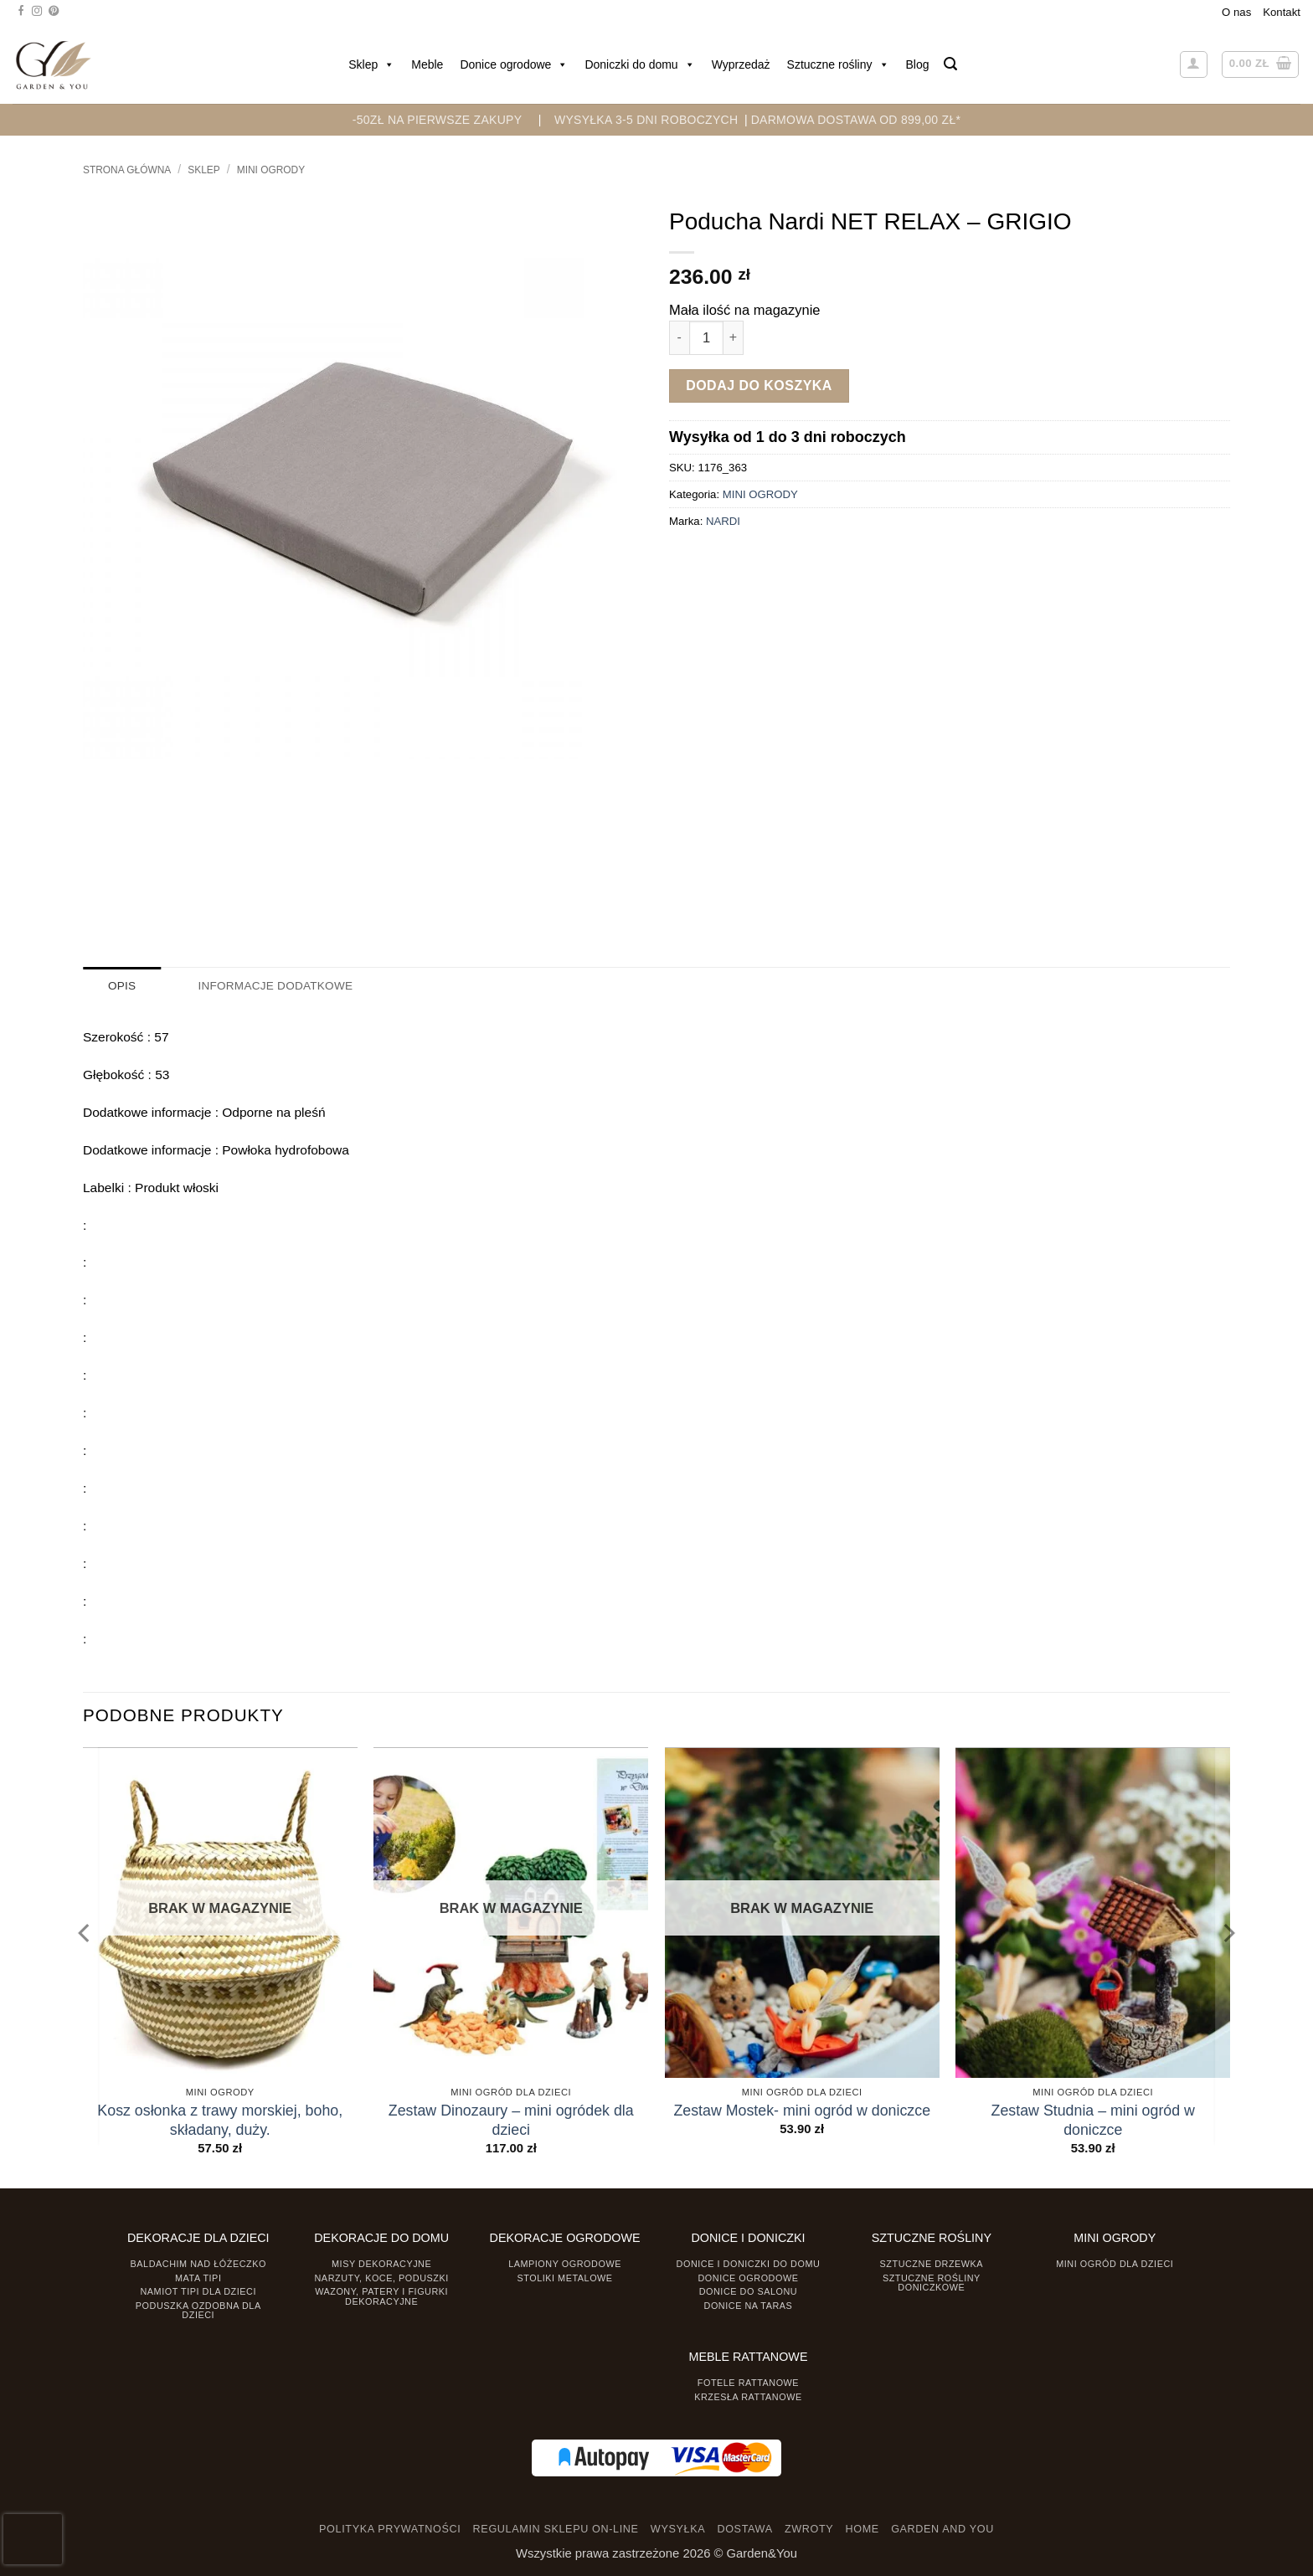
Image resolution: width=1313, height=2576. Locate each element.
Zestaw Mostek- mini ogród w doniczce (801, 2109)
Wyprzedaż (741, 64)
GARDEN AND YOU (942, 2529)
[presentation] (32, 2539)
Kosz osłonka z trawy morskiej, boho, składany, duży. (219, 2119)
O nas (1236, 12)
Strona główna (127, 170)
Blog (917, 64)
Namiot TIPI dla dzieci (197, 2291)
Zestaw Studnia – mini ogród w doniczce (1093, 2119)
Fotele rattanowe (748, 2382)
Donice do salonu (748, 2291)
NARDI (723, 521)
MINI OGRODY (271, 170)
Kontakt (1281, 12)
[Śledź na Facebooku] (21, 12)
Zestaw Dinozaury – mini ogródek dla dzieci (511, 2119)
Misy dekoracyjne (381, 2263)
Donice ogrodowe (514, 64)
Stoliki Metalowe (564, 2277)
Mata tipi (198, 2277)
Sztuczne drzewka (932, 2263)
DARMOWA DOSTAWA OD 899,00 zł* (856, 119)
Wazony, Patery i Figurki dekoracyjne (381, 2296)
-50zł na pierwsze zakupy (438, 119)
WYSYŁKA (678, 2529)
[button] (950, 64)
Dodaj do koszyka (759, 385)
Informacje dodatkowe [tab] (273, 985)
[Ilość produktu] (706, 338)
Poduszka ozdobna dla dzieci (198, 2309)
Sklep (371, 64)
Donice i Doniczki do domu (749, 2263)
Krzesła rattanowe (748, 2396)
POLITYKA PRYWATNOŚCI (390, 2529)
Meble (427, 64)
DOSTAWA (744, 2529)
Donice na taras (748, 2305)
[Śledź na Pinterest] (54, 12)
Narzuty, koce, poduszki (382, 2277)
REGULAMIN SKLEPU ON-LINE (556, 2529)
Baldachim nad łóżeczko (198, 2263)
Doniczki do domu (639, 64)
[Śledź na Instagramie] (37, 12)
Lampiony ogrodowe (564, 2263)
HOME (862, 2529)
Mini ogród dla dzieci (1114, 2263)
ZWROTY (809, 2529)
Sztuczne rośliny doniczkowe (932, 2281)
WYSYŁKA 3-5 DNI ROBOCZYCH (646, 119)
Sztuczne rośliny (838, 64)
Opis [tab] (122, 985)
